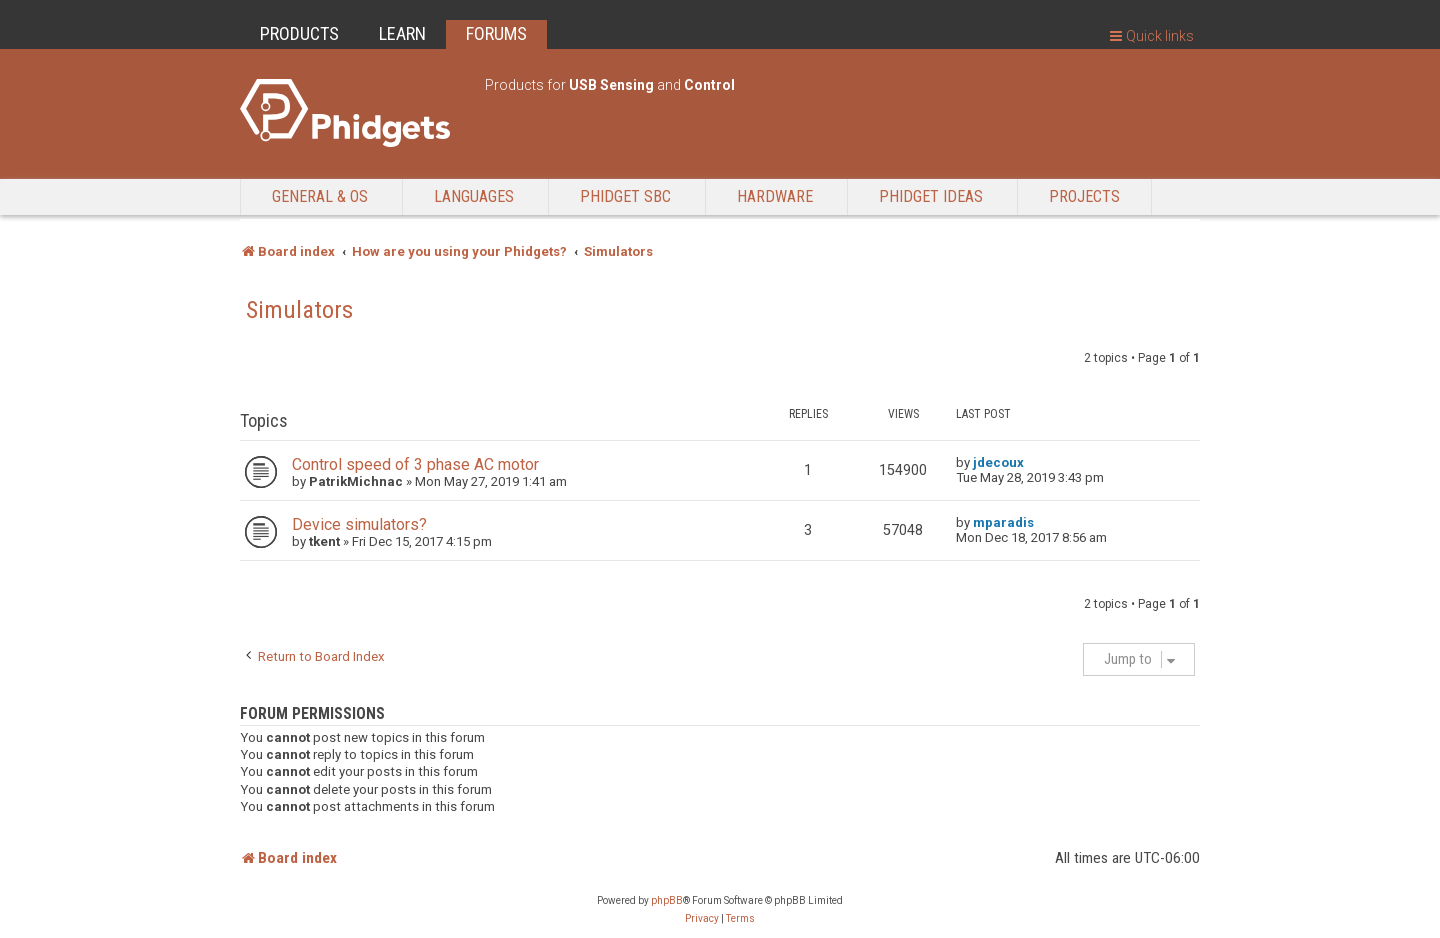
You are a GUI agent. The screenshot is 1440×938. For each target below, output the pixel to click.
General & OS (320, 196)
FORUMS (496, 33)
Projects (1084, 196)
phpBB (667, 900)
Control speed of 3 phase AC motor (415, 464)
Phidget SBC (625, 196)
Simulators (299, 310)
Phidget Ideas (931, 196)
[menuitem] (702, 919)
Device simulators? (359, 524)
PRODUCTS (299, 33)
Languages (474, 196)
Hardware (775, 196)
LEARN (402, 33)
